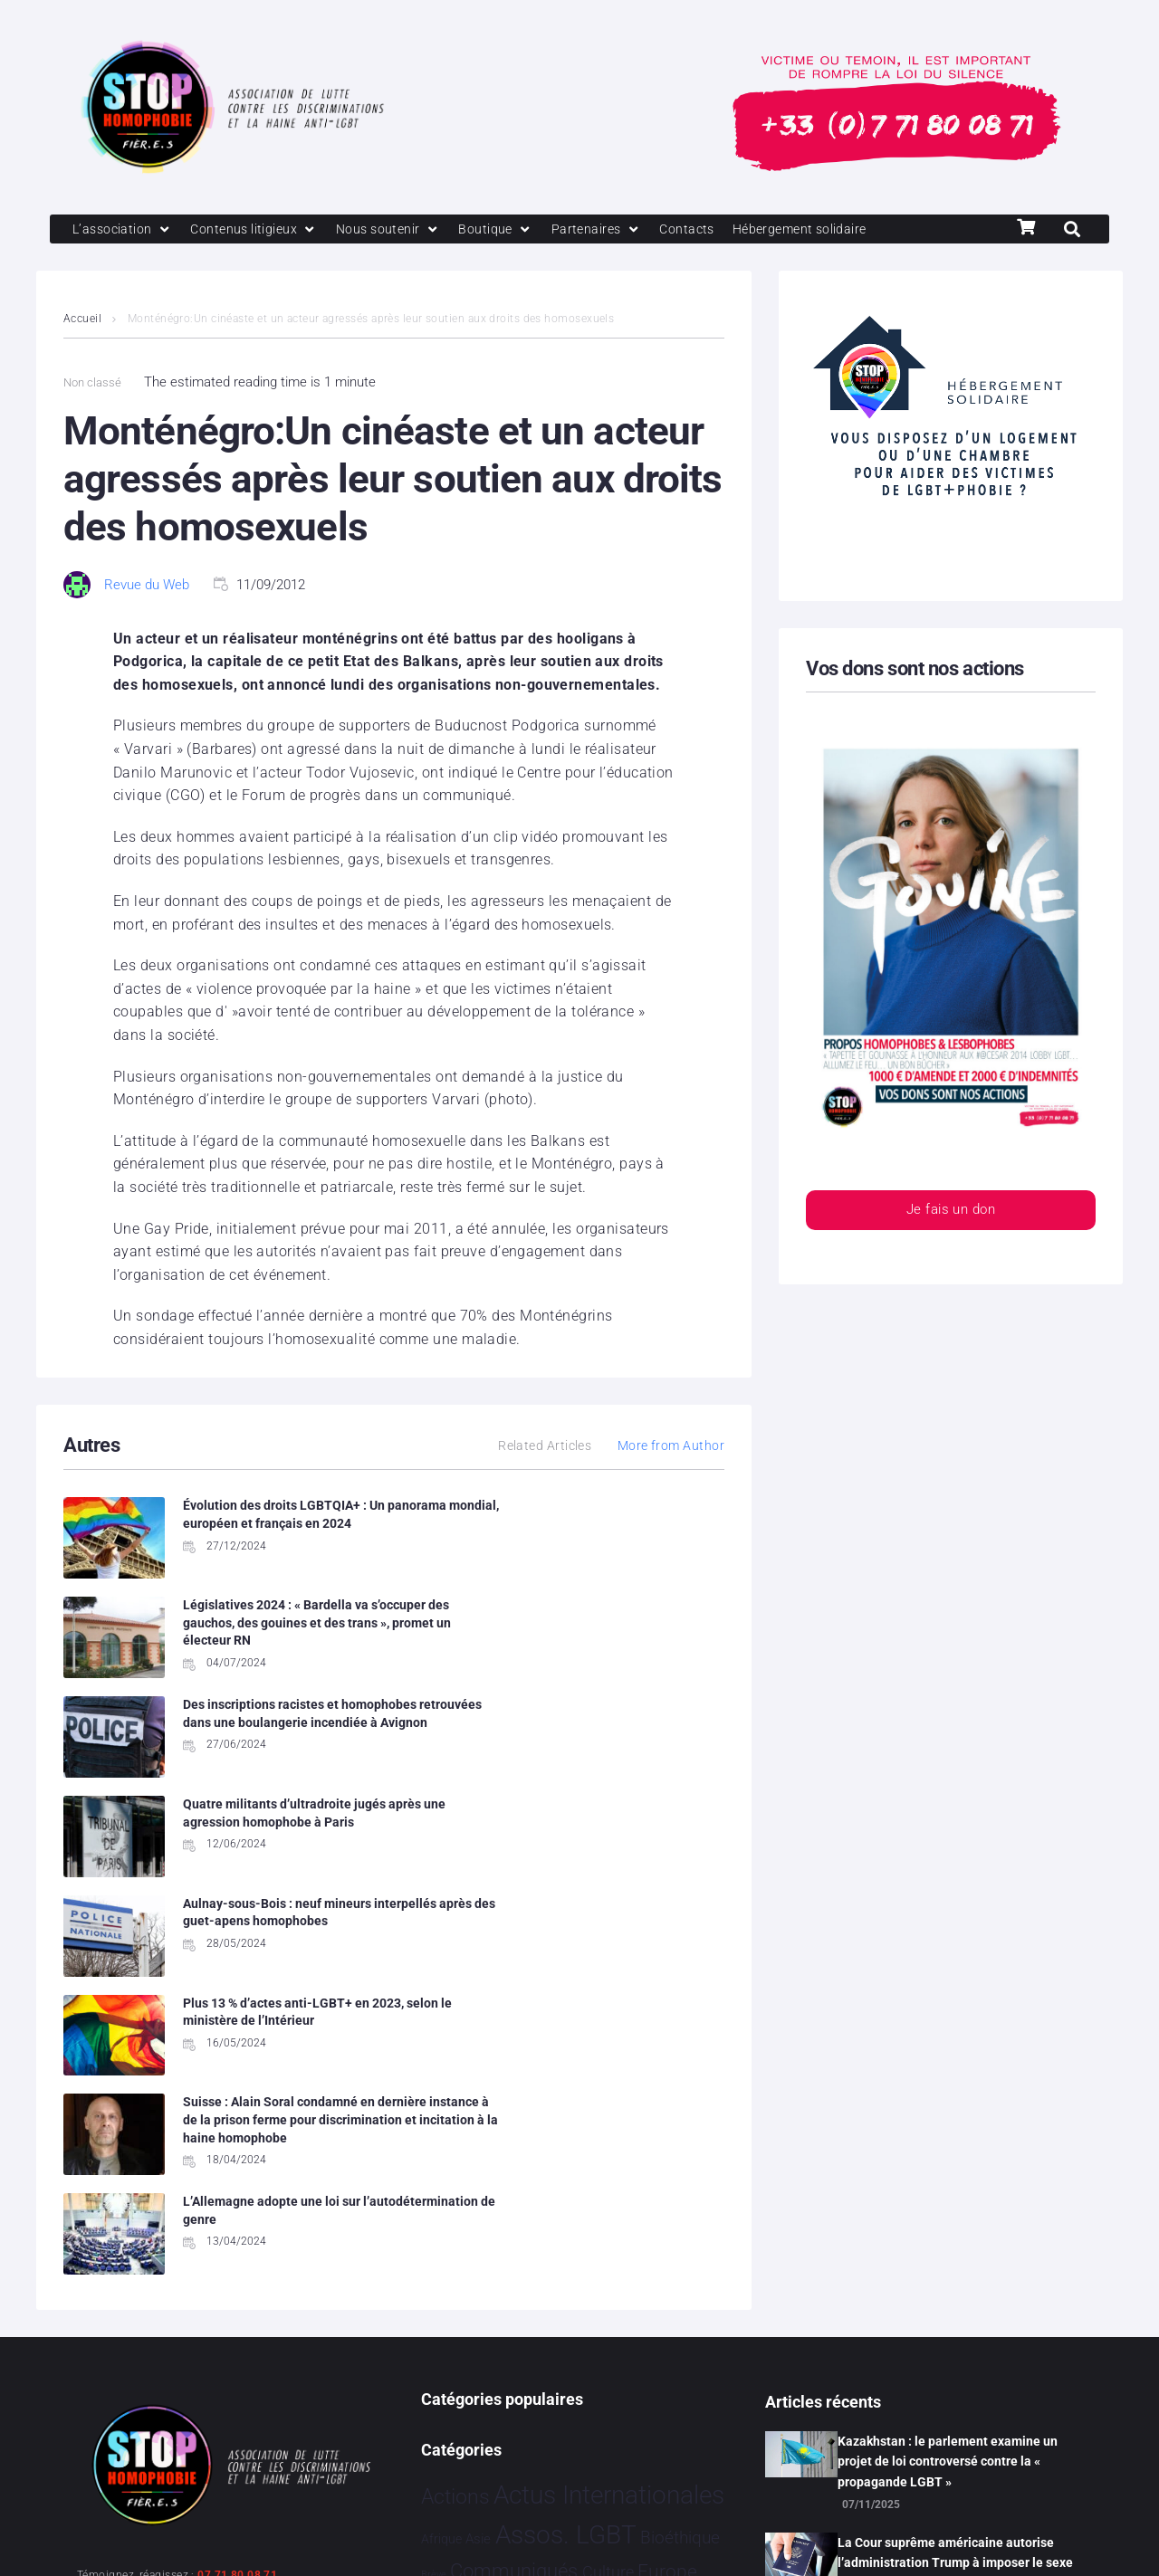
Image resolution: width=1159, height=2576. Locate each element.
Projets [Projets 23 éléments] (682, 2311)
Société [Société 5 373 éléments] (581, 2348)
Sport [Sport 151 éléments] (649, 2351)
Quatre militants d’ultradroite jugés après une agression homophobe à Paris (610, 1636)
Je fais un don (951, 1212)
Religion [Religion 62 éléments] (451, 2352)
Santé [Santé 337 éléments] (509, 2350)
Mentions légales (130, 2538)
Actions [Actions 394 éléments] (455, 2122)
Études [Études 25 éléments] (633, 2434)
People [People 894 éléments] (510, 2308)
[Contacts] (706, 230)
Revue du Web (146, 585)
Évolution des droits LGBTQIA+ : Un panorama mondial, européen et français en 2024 (275, 1525)
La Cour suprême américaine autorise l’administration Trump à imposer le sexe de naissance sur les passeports (955, 2188)
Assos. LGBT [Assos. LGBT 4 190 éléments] (566, 2160)
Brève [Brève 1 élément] (433, 2200)
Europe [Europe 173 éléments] (667, 2197)
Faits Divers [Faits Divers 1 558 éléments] (568, 2231)
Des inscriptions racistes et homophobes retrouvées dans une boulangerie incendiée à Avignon (280, 1636)
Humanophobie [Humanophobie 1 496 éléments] (554, 2269)
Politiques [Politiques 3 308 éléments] (602, 2308)
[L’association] (124, 230)
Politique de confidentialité (298, 2538)
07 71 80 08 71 (237, 2200)
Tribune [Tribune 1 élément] (618, 2397)
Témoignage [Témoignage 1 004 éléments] (483, 2432)
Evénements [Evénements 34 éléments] (462, 2234)
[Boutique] (511, 230)
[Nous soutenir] (400, 230)
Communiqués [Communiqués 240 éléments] (514, 2196)
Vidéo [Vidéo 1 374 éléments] (578, 2431)
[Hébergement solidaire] (824, 230)
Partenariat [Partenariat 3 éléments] (447, 2312)
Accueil (82, 320)
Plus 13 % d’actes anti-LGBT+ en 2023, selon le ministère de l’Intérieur (619, 1734)
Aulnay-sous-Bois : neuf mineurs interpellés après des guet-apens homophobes (277, 1734)
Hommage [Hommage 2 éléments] (446, 2273)
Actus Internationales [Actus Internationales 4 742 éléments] (608, 2120)
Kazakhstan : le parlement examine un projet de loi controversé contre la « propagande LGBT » (948, 2086)
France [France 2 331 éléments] (669, 2231)
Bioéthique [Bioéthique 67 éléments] (680, 2163)
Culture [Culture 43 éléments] (608, 2198)
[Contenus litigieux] (261, 230)
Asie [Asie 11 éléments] (478, 2164)
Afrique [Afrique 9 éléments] (441, 2164)
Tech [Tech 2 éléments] (585, 2396)
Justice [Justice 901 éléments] (674, 2269)
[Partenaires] (612, 230)
